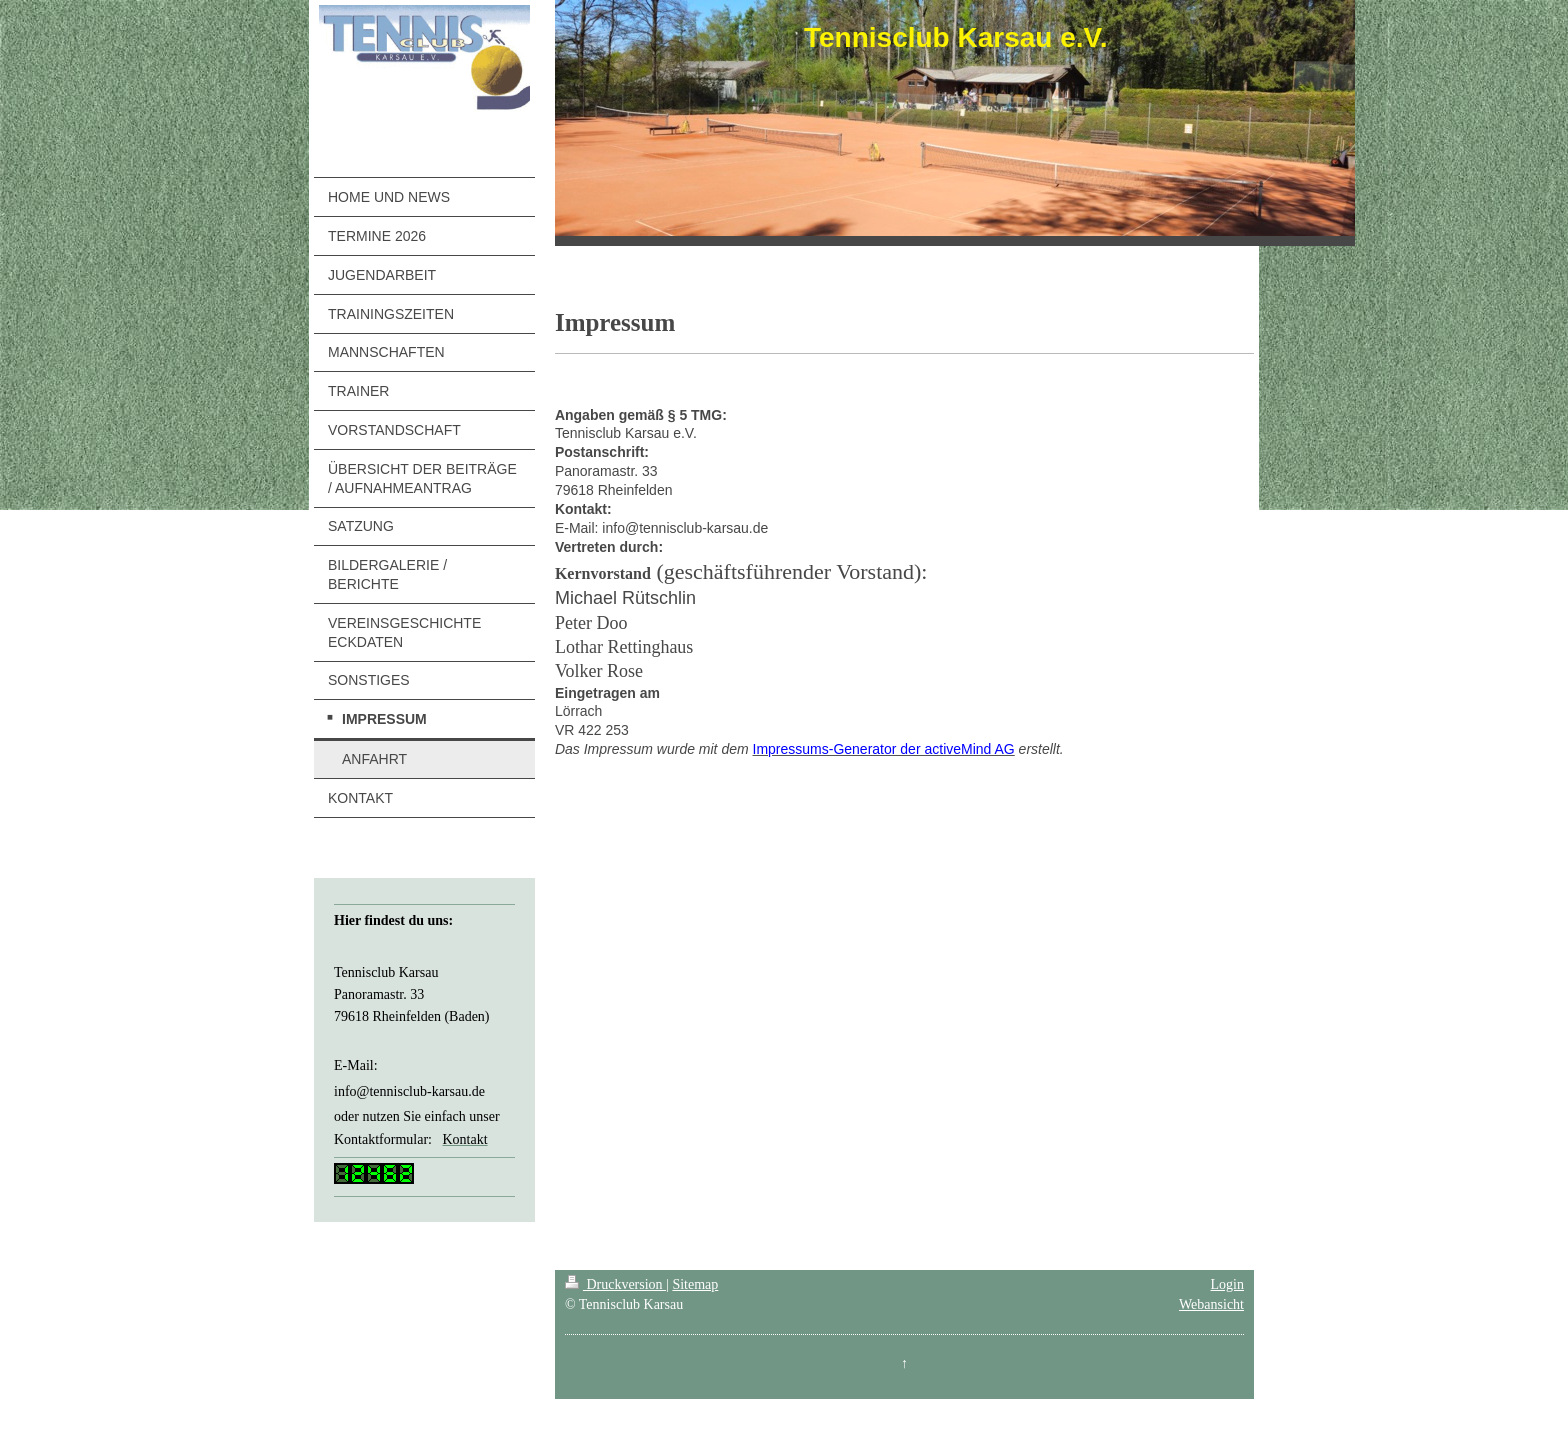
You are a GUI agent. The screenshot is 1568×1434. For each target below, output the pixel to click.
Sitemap (695, 1284)
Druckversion (615, 1284)
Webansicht (1211, 1304)
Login (1227, 1284)
